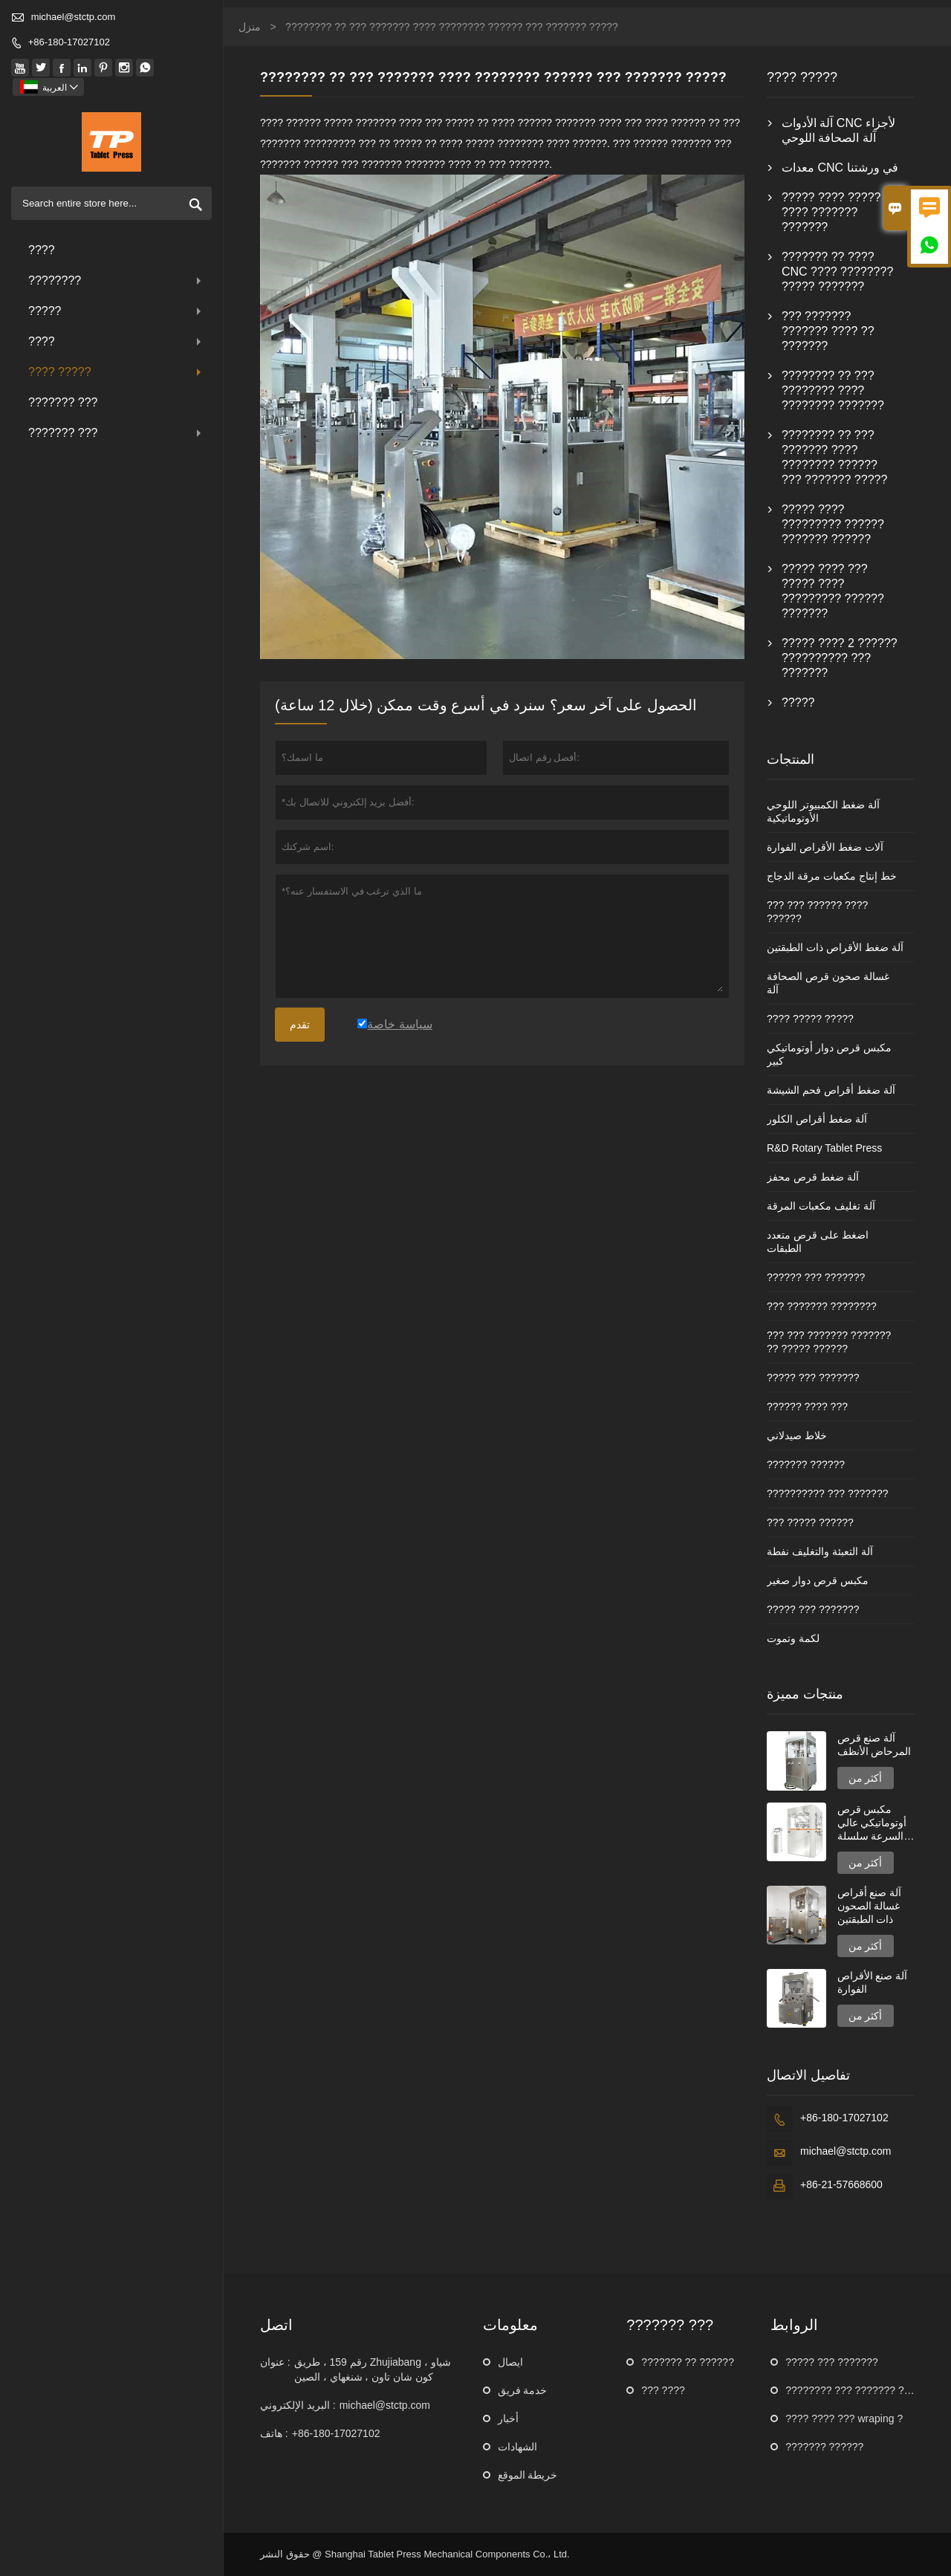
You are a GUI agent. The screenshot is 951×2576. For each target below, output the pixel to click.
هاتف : (274, 2433)
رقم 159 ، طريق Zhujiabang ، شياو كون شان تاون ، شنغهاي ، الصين (372, 2369)
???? (41, 250)
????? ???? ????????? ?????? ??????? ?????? (833, 524)
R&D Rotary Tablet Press (824, 1148)
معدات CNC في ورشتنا (840, 167)
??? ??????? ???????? (822, 1306)
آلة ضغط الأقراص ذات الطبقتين (835, 947)
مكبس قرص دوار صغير (818, 1580)
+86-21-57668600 (841, 2184)
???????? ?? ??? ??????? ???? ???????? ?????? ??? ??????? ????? (834, 457)
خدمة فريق (523, 2390)
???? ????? (116, 372)
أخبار (508, 2418)
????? (116, 311)
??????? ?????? (806, 1464)
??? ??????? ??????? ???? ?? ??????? (828, 331)
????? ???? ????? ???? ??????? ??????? (831, 212)
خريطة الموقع (528, 2475)
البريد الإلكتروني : (298, 2405)
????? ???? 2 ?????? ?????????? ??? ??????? (840, 658)
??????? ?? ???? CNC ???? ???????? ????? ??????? (837, 271)
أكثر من (865, 1778)
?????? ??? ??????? (816, 1277)
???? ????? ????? (810, 1019)
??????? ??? (62, 402)
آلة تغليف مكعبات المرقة (821, 1206)
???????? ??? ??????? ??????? (861, 2390)
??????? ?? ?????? (687, 2362)
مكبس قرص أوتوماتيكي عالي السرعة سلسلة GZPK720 (872, 1823)
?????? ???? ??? (807, 1406)
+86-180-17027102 (69, 42)
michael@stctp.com (73, 16)
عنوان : (275, 2362)
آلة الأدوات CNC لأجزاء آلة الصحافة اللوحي (838, 130)
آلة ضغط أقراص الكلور (817, 1119)
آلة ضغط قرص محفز (813, 1177)
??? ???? (662, 2390)
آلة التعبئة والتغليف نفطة (820, 1551)
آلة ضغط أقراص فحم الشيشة (831, 1090)
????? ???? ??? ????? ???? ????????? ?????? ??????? (833, 591)
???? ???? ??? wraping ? (844, 2418)
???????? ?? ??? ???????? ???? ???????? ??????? (833, 390)
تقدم (300, 1025)
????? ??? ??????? (813, 1377)
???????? (116, 280)
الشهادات (517, 2447)
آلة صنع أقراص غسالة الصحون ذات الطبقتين (869, 1905)
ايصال (510, 2362)
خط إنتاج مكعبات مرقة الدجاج (832, 876)
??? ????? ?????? (810, 1522)
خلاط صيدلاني (797, 1435)
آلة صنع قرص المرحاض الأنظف (874, 1744)
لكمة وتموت (793, 1638)
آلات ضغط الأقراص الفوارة (825, 847)
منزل (249, 27)
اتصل (276, 2325)
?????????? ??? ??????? (828, 1493)
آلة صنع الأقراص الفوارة (872, 1982)
